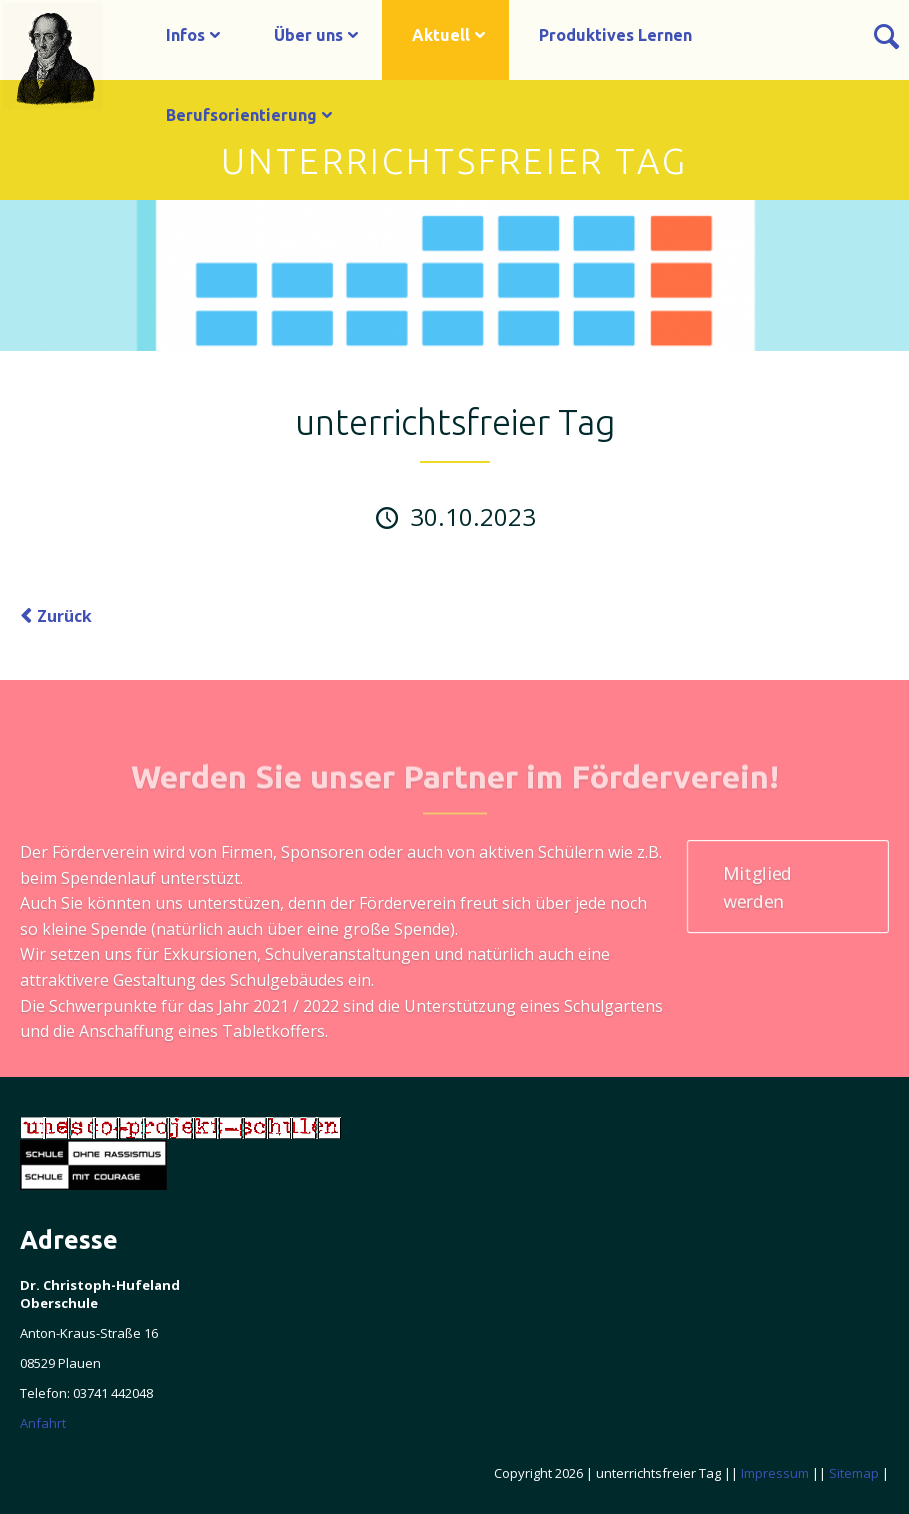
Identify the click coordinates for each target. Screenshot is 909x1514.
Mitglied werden (757, 887)
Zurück (64, 616)
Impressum (775, 1473)
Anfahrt (43, 1423)
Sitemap (854, 1473)
